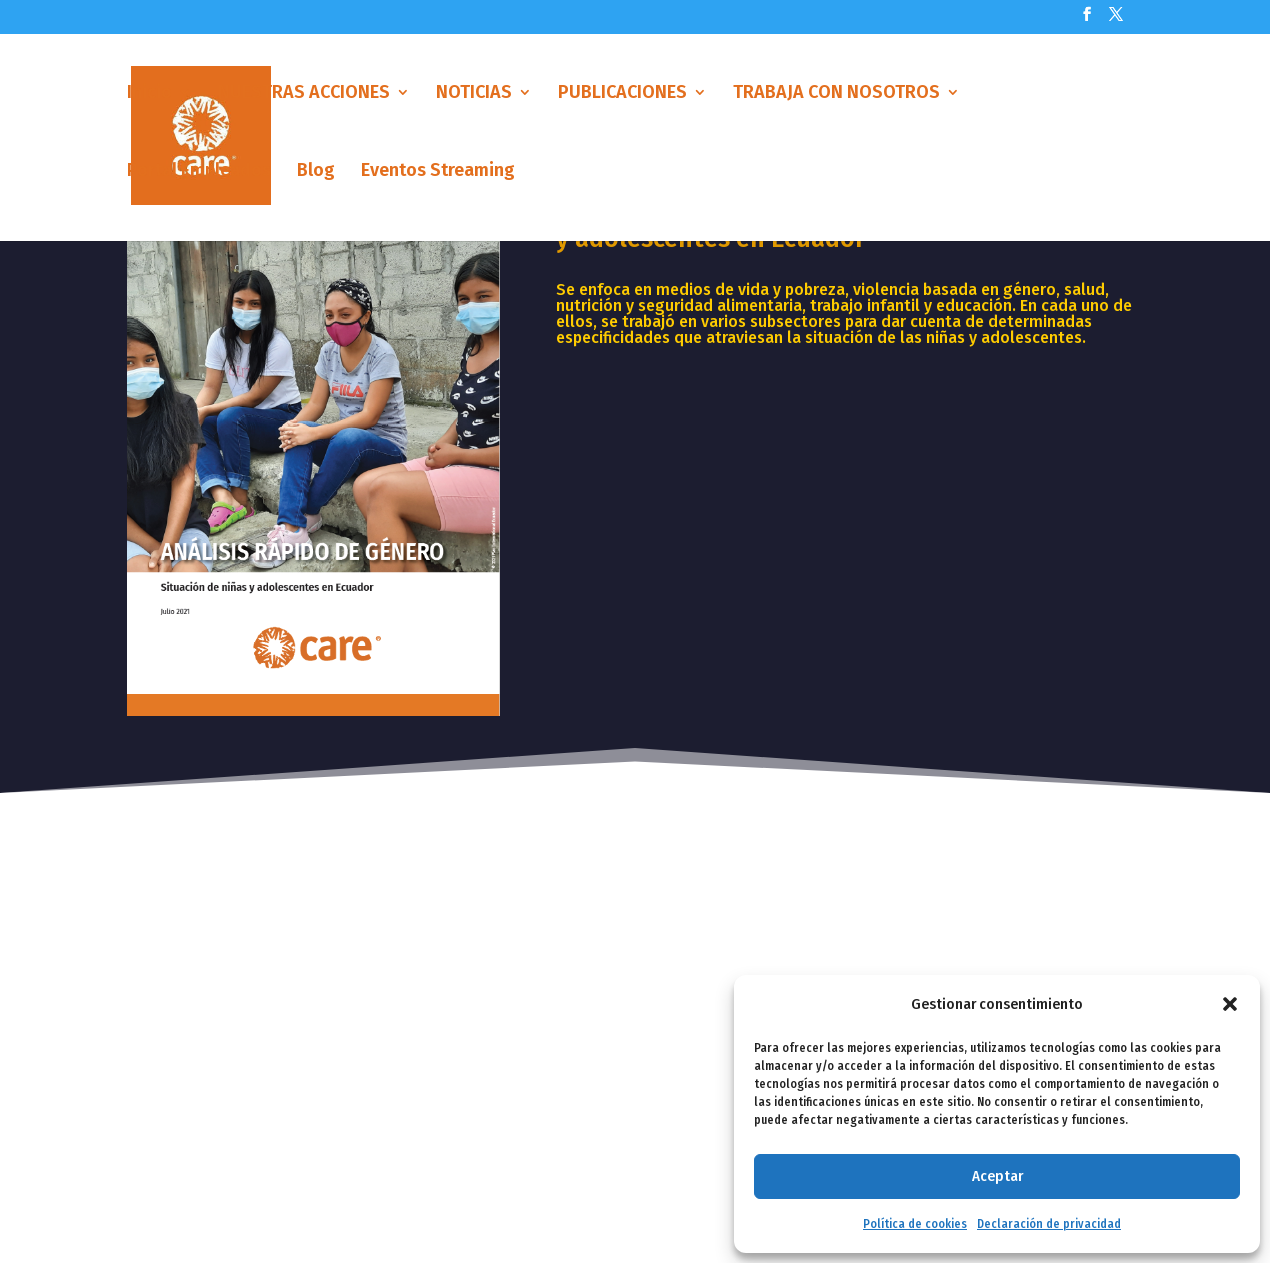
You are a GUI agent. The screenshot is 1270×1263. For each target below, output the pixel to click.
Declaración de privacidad (1049, 1224)
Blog (316, 181)
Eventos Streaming (438, 181)
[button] (1230, 1004)
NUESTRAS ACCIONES (304, 103)
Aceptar (997, 1176)
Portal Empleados (199, 181)
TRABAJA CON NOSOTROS (836, 103)
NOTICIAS (474, 103)
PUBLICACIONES (622, 103)
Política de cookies (915, 1224)
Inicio (149, 103)
